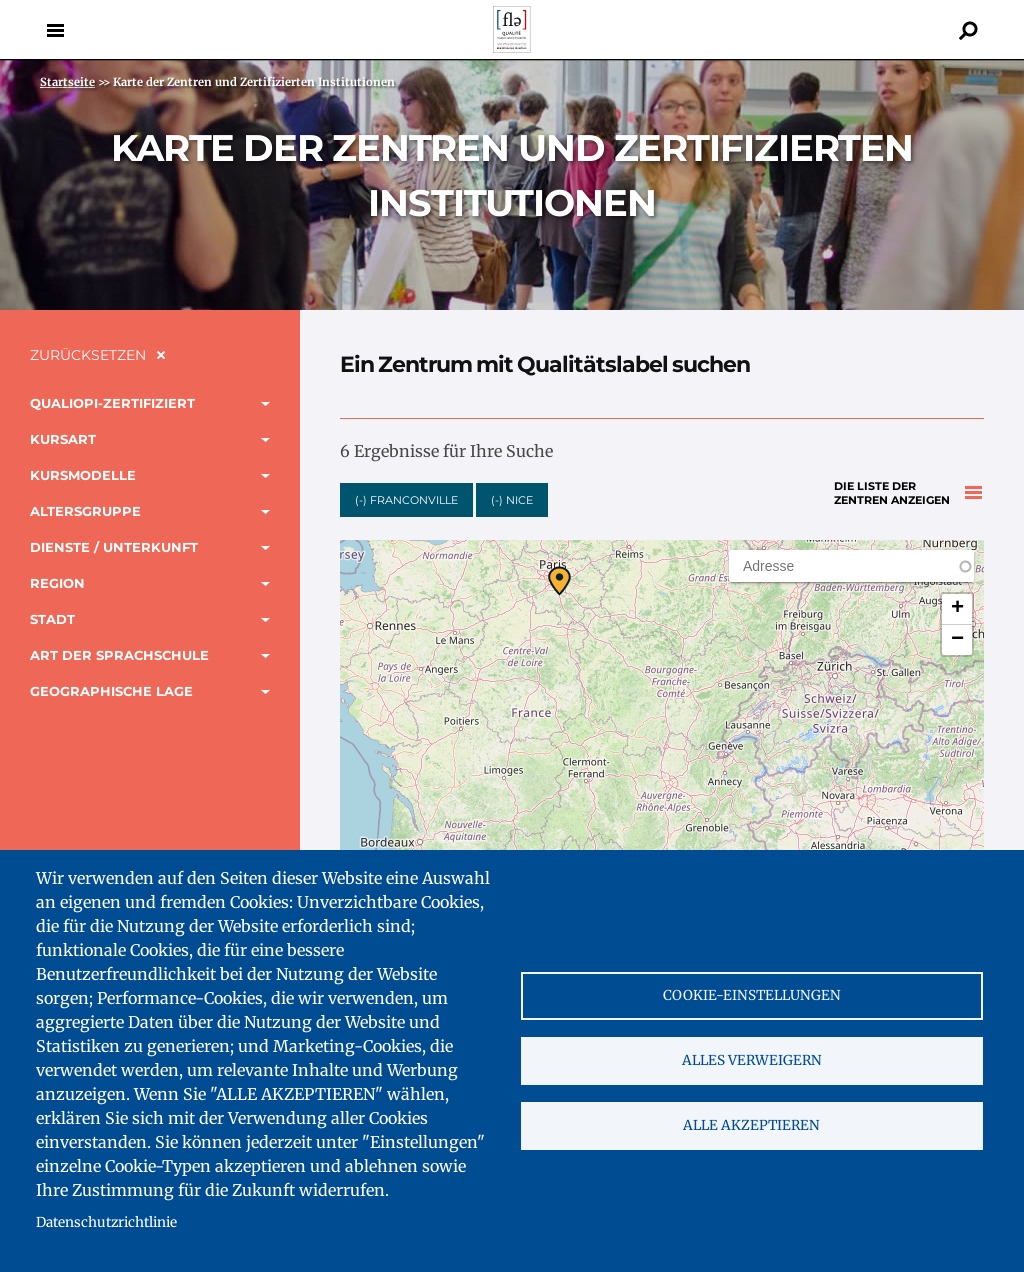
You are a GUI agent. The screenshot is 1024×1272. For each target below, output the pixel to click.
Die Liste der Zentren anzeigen (892, 493)
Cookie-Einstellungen (752, 995)
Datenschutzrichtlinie (106, 1222)
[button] (559, 581)
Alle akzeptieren (751, 1125)
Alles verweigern (752, 1060)
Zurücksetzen (88, 355)
